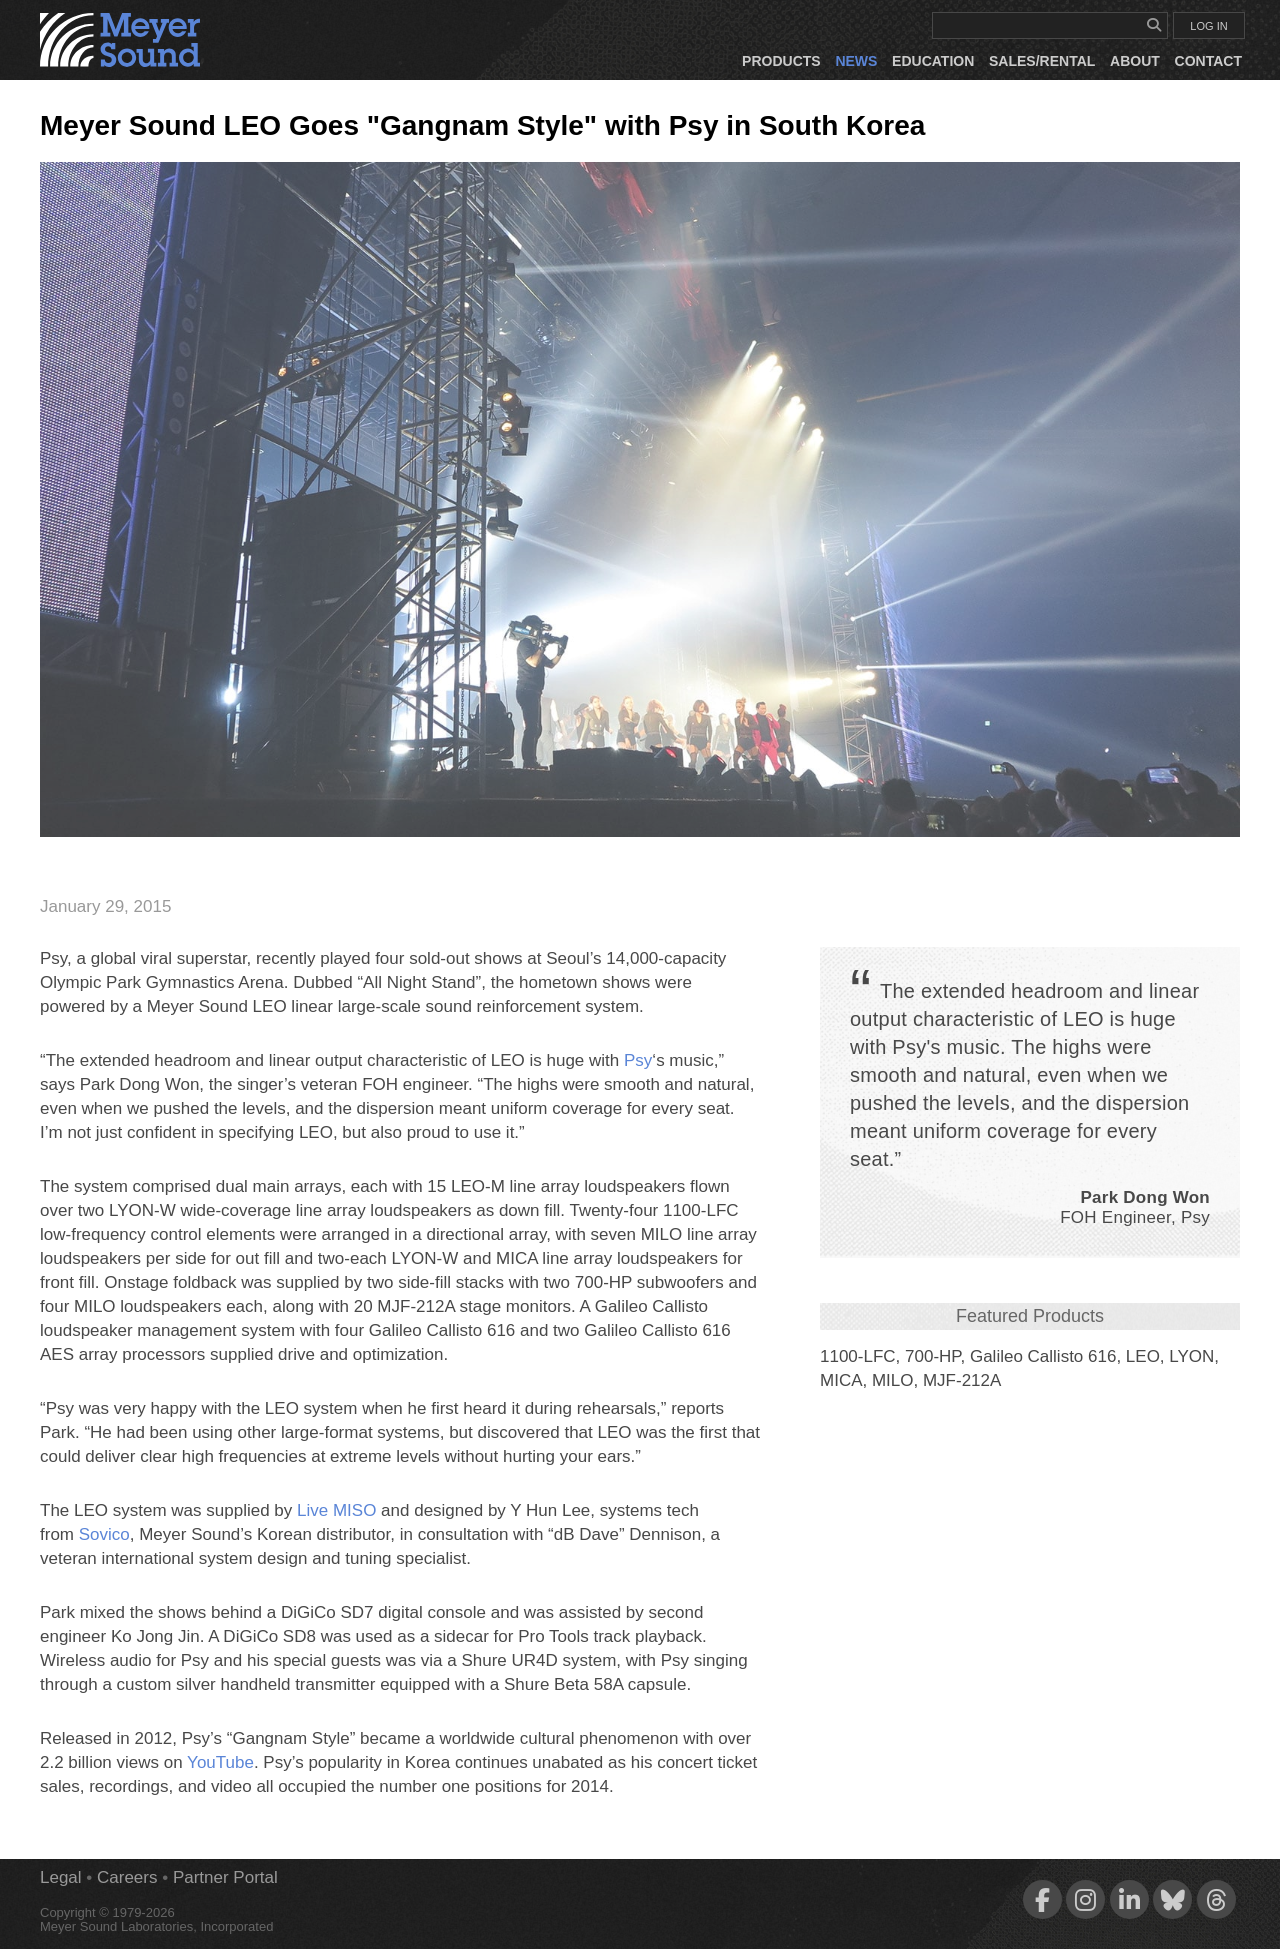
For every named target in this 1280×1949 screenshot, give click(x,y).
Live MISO (336, 1510)
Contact (1208, 61)
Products (781, 61)
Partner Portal (225, 1877)
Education (933, 61)
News (856, 61)
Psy (638, 1060)
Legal (61, 1877)
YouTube (220, 1762)
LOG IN (1208, 26)
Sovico (104, 1534)
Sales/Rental (1042, 61)
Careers (127, 1877)
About (1135, 61)
